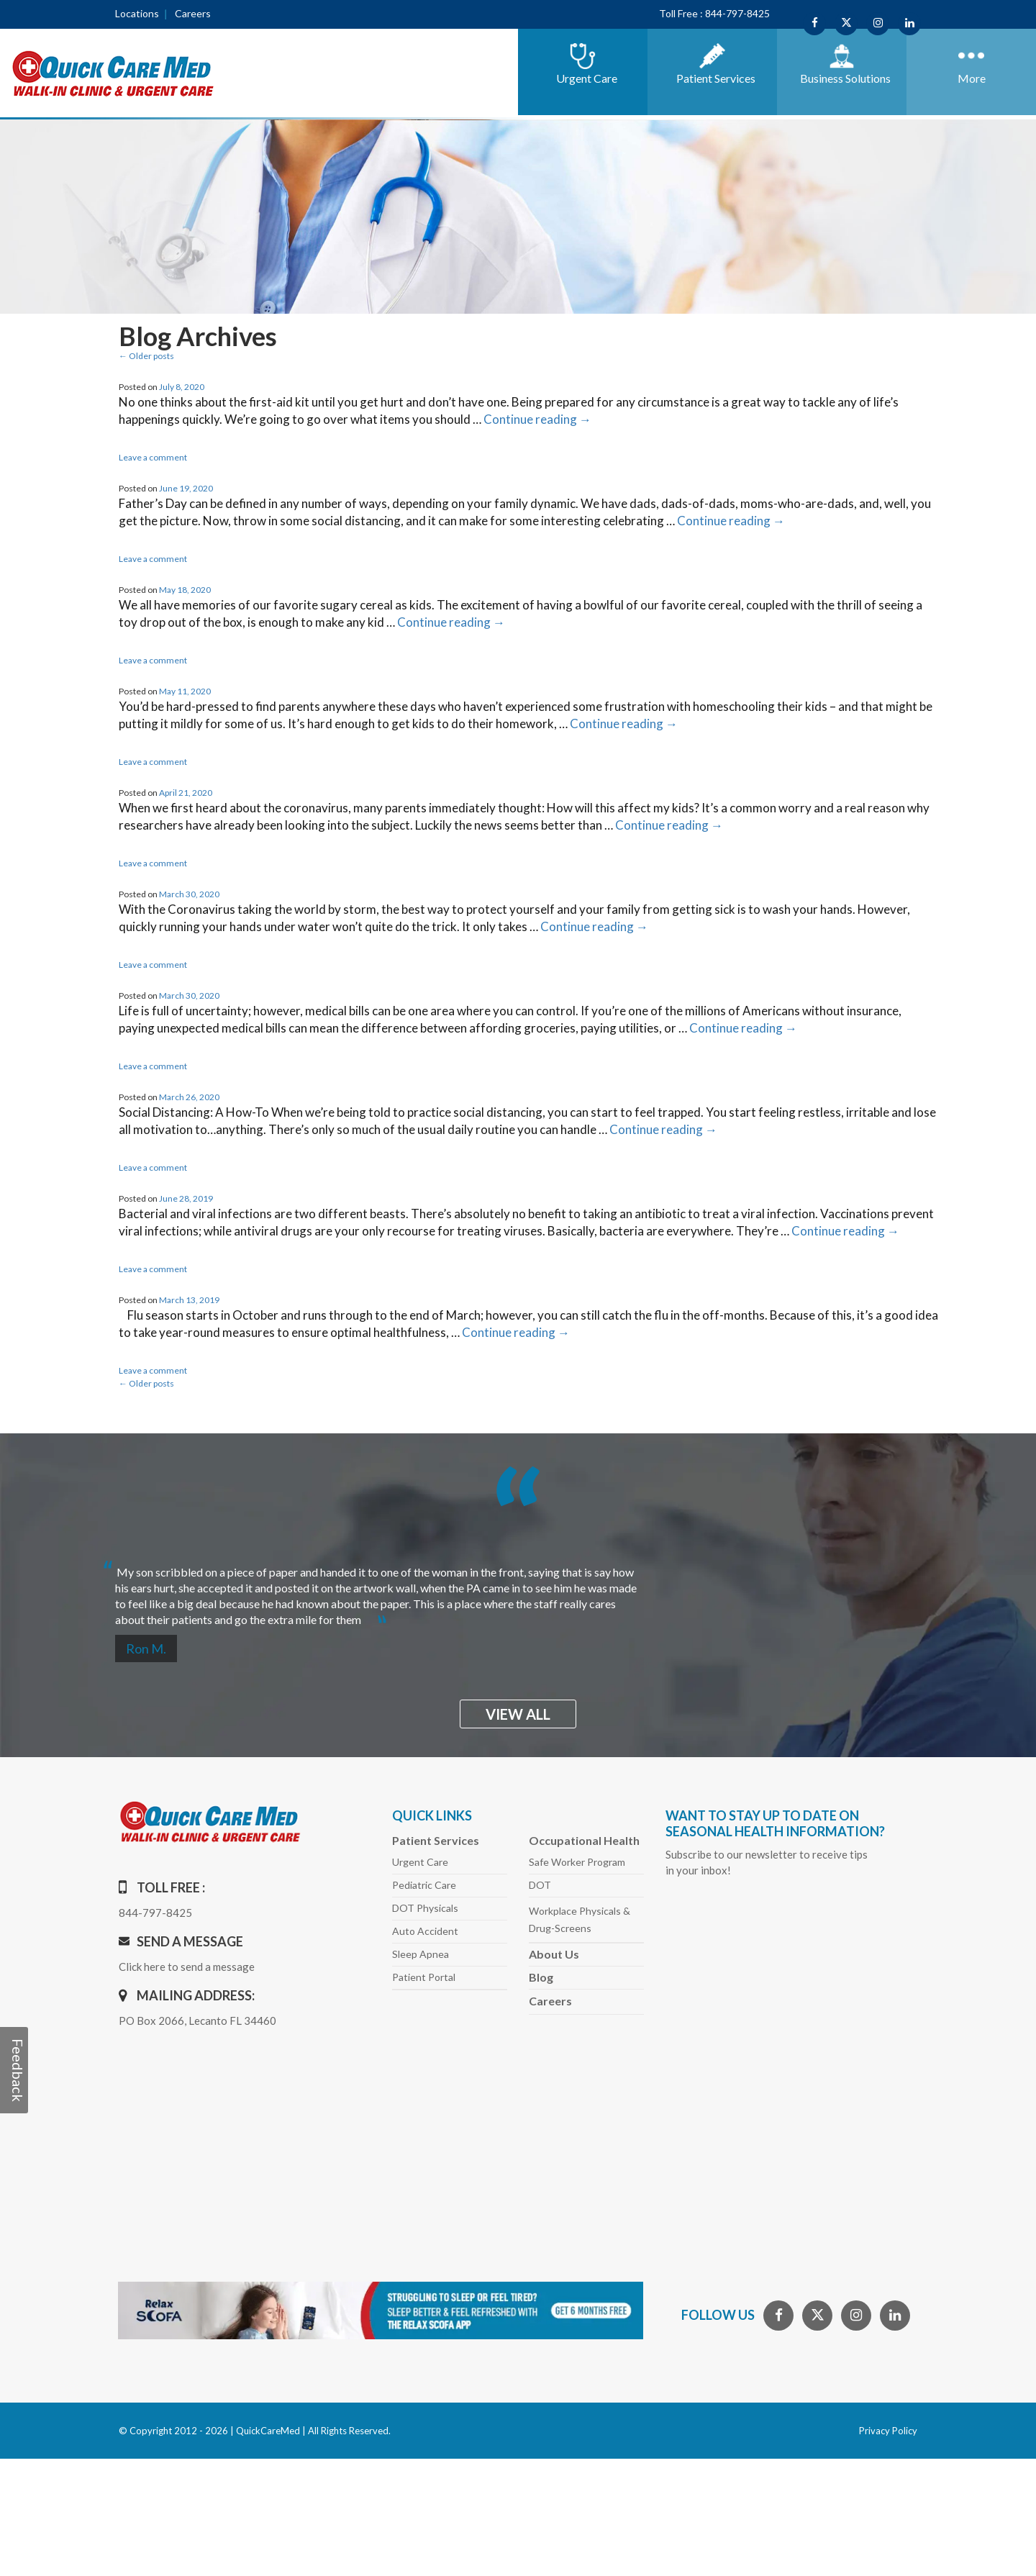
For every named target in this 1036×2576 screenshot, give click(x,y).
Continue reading (537, 419)
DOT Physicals (425, 1908)
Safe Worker (577, 1862)
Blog (541, 1977)
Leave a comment (153, 457)
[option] (518, 1590)
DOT (540, 1885)
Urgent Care (420, 1862)
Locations (137, 13)
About (554, 1954)
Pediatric (424, 1885)
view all (518, 1714)
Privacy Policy (888, 2430)
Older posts (146, 355)
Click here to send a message (187, 1966)
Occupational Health (584, 1840)
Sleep (420, 1954)
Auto (425, 1931)
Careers (193, 13)
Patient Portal (423, 1977)
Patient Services (435, 1840)
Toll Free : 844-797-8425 (714, 13)
